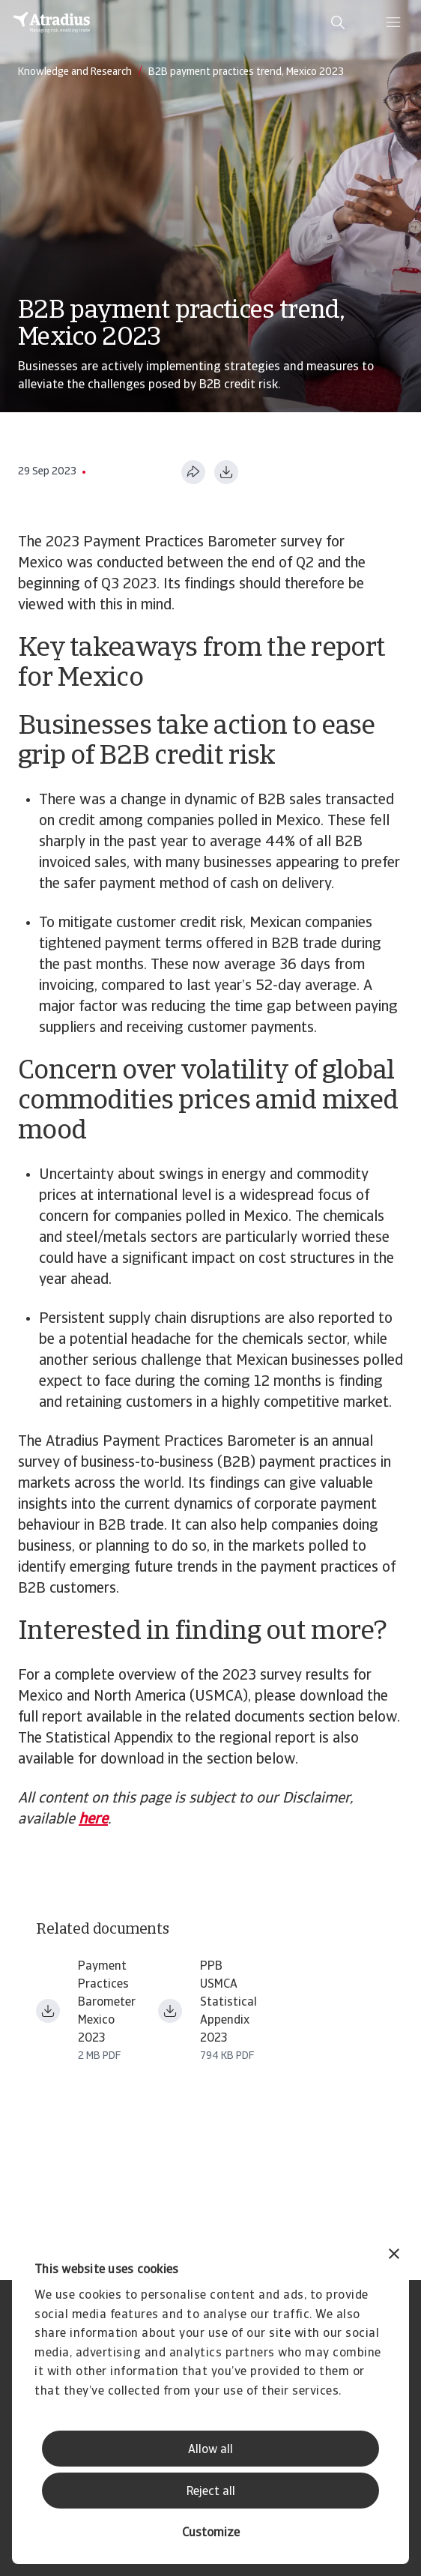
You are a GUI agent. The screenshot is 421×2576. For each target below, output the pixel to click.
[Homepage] (52, 22)
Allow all (210, 2450)
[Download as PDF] (226, 472)
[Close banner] (394, 2255)
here (93, 1819)
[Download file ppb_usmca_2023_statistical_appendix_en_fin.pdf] (170, 2011)
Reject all (211, 2492)
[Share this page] (193, 472)
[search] (337, 22)
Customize (211, 2533)
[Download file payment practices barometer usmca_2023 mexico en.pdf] (48, 2011)
